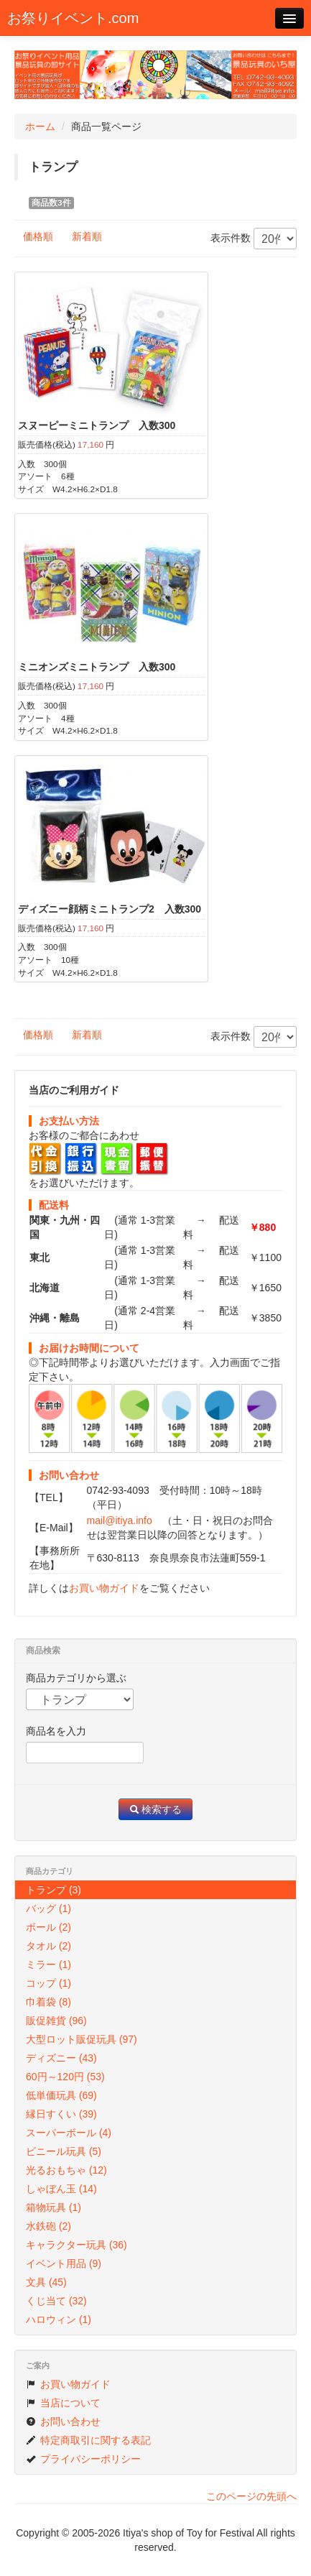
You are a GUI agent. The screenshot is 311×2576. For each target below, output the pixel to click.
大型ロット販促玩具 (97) (81, 2039)
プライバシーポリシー (83, 2459)
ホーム (40, 126)
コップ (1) (48, 1983)
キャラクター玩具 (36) (76, 2244)
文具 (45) (46, 2282)
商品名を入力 (56, 1731)
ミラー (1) (48, 1964)
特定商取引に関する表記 (88, 2440)
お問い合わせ (63, 2421)
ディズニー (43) (61, 2058)
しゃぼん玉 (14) (61, 2188)
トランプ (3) (53, 1890)
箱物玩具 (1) (53, 2207)
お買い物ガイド (104, 1588)
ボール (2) (48, 1927)
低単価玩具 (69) (61, 2095)
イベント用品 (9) (63, 2263)
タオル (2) (48, 1946)
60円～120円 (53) (65, 2076)
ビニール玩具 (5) (63, 2151)
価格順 (38, 236)
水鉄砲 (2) (48, 2226)
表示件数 (253, 238)
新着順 (87, 236)
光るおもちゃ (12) (66, 2170)
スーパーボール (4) (68, 2132)
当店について (63, 2403)
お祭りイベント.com (73, 18)
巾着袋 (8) (48, 2002)
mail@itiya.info (119, 1520)
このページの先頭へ (251, 2496)
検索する (155, 1809)
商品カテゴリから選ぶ (76, 1678)
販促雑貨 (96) (56, 2020)
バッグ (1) (48, 1908)
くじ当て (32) (56, 2301)
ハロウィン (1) (58, 2319)
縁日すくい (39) (61, 2114)
